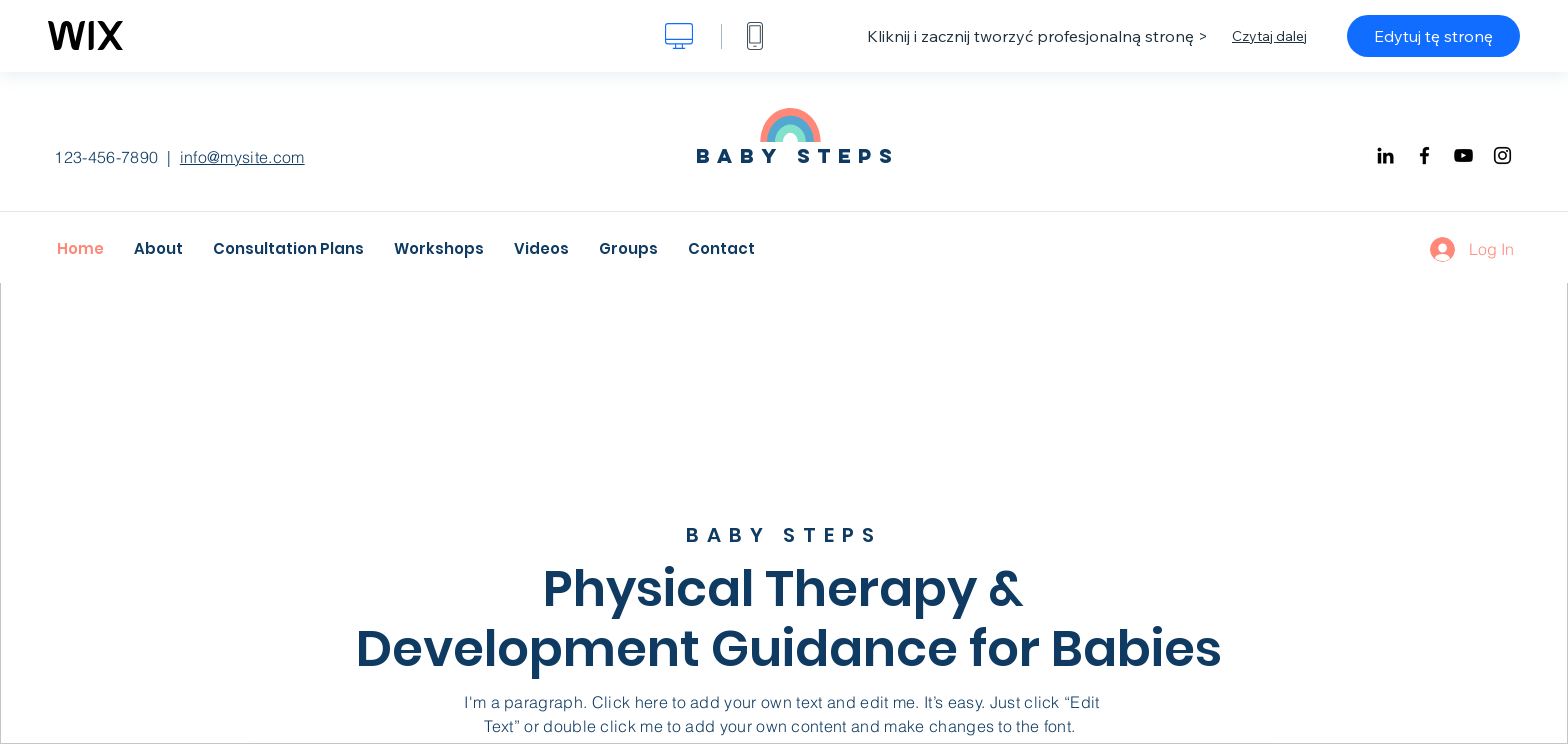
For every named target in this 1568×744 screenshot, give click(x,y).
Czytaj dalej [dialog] (1269, 36)
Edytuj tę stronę (1433, 36)
